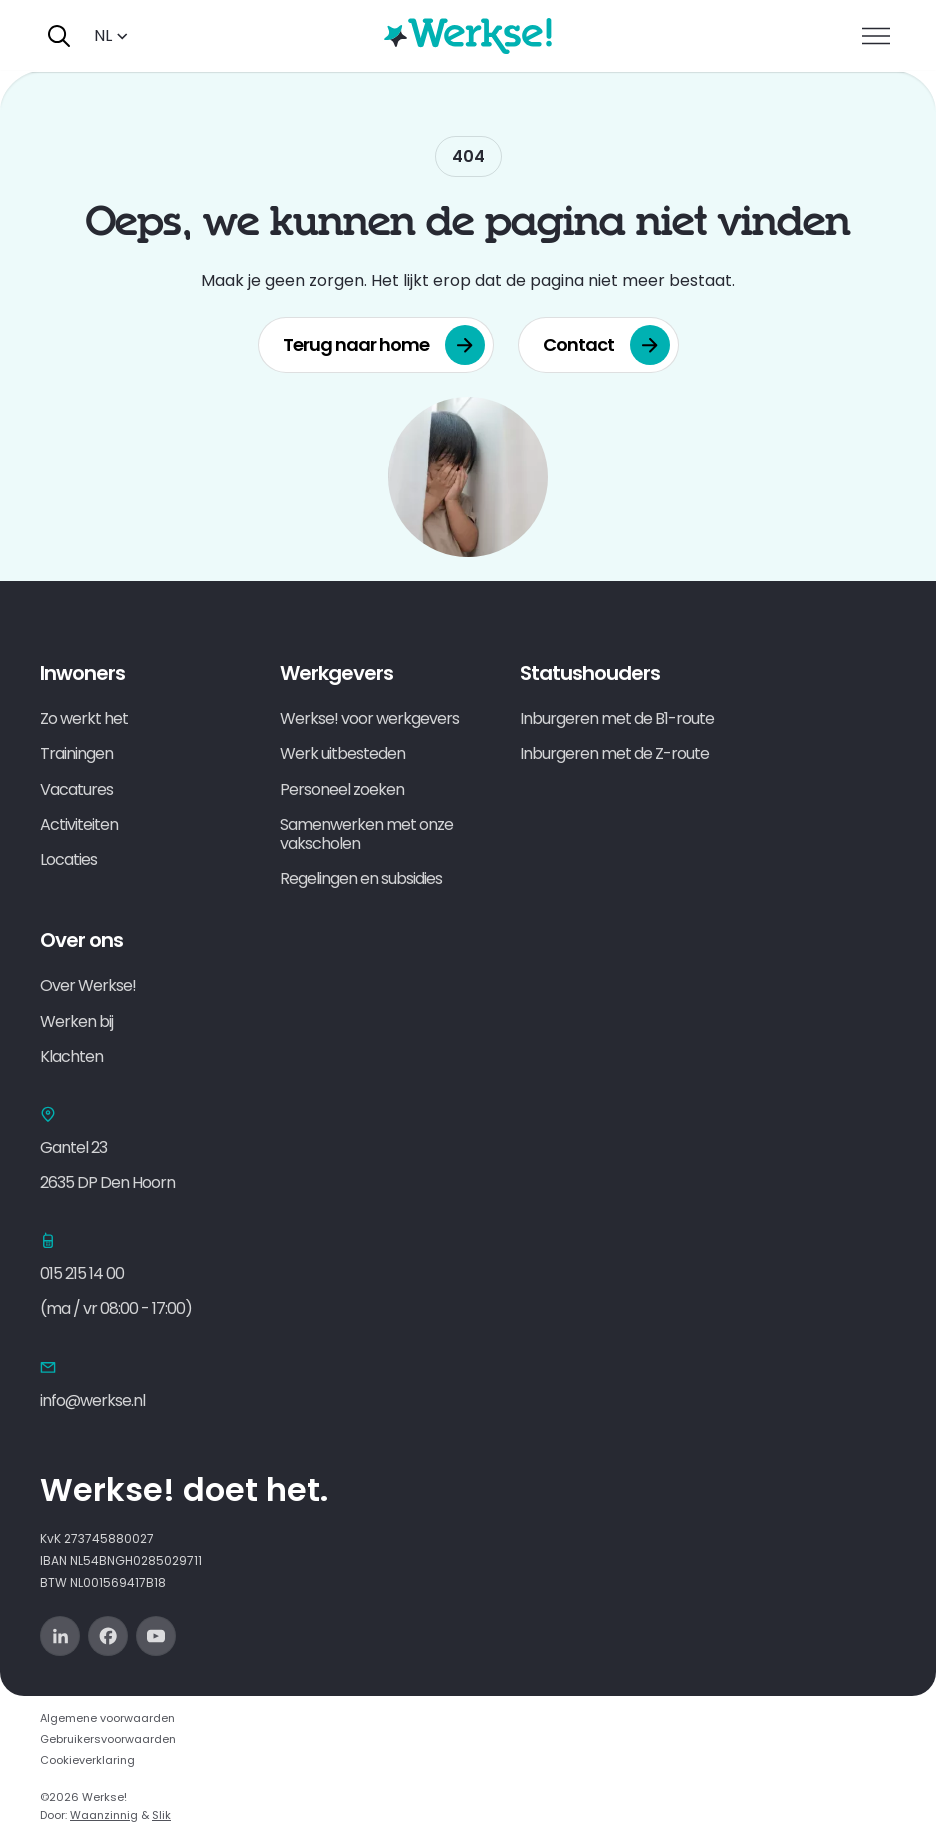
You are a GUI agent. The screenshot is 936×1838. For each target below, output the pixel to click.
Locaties (68, 859)
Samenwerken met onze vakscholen (366, 834)
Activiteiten (79, 824)
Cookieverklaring (87, 1760)
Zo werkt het (84, 718)
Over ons (81, 940)
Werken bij (76, 1021)
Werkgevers (336, 673)
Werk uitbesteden (342, 753)
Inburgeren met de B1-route (617, 718)
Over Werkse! (88, 985)
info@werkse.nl (92, 1400)
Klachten (71, 1056)
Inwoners (82, 673)
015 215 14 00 (82, 1273)
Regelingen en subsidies (361, 878)
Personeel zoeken (342, 789)
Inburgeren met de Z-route (614, 753)
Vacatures (76, 789)
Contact (606, 345)
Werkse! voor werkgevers (369, 718)
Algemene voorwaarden (107, 1718)
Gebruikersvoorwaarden (108, 1739)
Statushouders (590, 673)
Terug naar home (384, 345)
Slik (161, 1815)
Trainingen (76, 753)
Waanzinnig (104, 1815)
